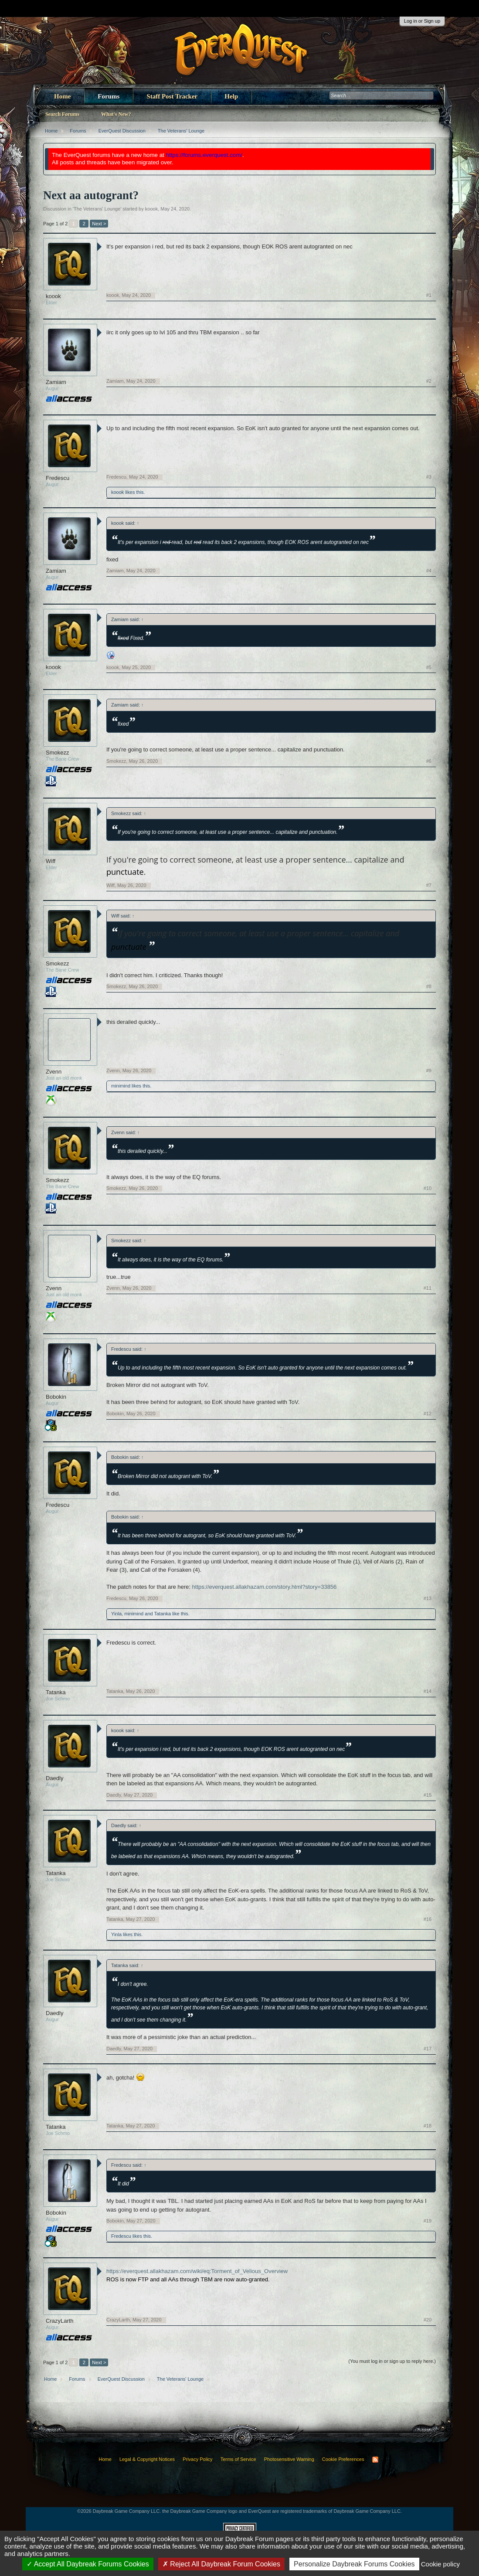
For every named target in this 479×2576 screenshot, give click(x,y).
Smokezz (57, 752)
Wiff (50, 861)
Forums (108, 96)
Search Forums (62, 114)
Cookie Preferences (343, 2459)
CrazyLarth (60, 2321)
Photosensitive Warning (289, 2459)
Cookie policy (440, 2564)
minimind (120, 1085)
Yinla (116, 1613)
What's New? (116, 114)
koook (151, 208)
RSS (375, 2460)
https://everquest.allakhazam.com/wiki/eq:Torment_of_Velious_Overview (197, 2271)
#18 (427, 2125)
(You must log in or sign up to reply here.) (392, 2361)
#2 (428, 381)
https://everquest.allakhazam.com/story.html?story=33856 (264, 1587)
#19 (427, 2220)
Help (231, 96)
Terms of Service (238, 2459)
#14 (427, 1691)
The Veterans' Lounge (97, 208)
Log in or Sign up (422, 21)
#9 (428, 1070)
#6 (428, 761)
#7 (428, 885)
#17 (427, 2048)
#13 (427, 1598)
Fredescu (57, 478)
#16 (427, 1919)
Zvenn (53, 1071)
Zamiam (56, 382)
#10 (427, 1188)
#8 (428, 986)
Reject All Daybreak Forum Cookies (221, 2564)
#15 (427, 1795)
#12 (427, 1413)
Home (62, 96)
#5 (428, 667)
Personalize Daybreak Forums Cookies (354, 2564)
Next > (99, 223)
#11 (427, 1288)
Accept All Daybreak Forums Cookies (88, 2564)
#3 (428, 476)
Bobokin (56, 1396)
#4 (428, 570)
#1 (428, 295)
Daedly (54, 1778)
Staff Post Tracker (171, 96)
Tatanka (162, 1613)
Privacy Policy (197, 2459)
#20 (427, 2319)
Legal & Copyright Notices (147, 2459)
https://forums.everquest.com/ (204, 155)
